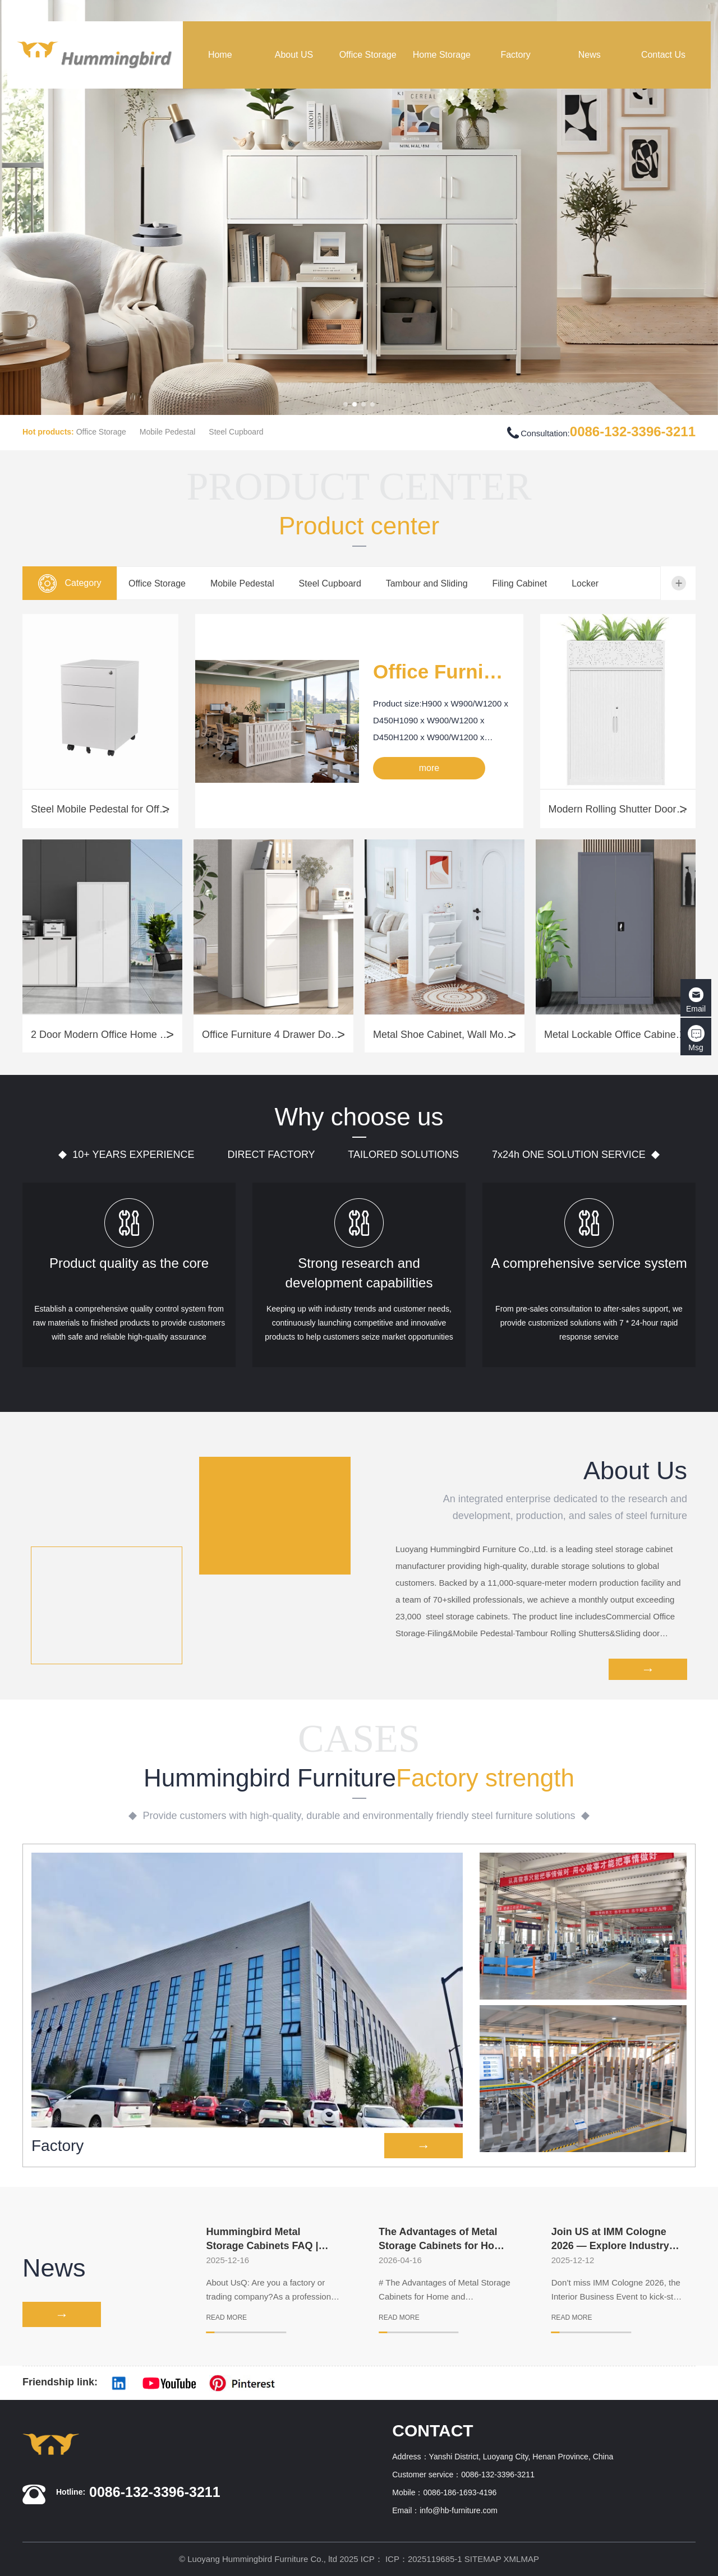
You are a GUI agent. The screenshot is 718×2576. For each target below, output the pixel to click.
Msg (696, 1038)
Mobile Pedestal (168, 431)
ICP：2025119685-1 (423, 2559)
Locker (585, 583)
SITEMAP (482, 2559)
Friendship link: (60, 2382)
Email (696, 999)
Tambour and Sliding (427, 583)
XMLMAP (521, 2559)
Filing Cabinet (519, 583)
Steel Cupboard (236, 431)
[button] (345, 404)
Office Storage (101, 431)
